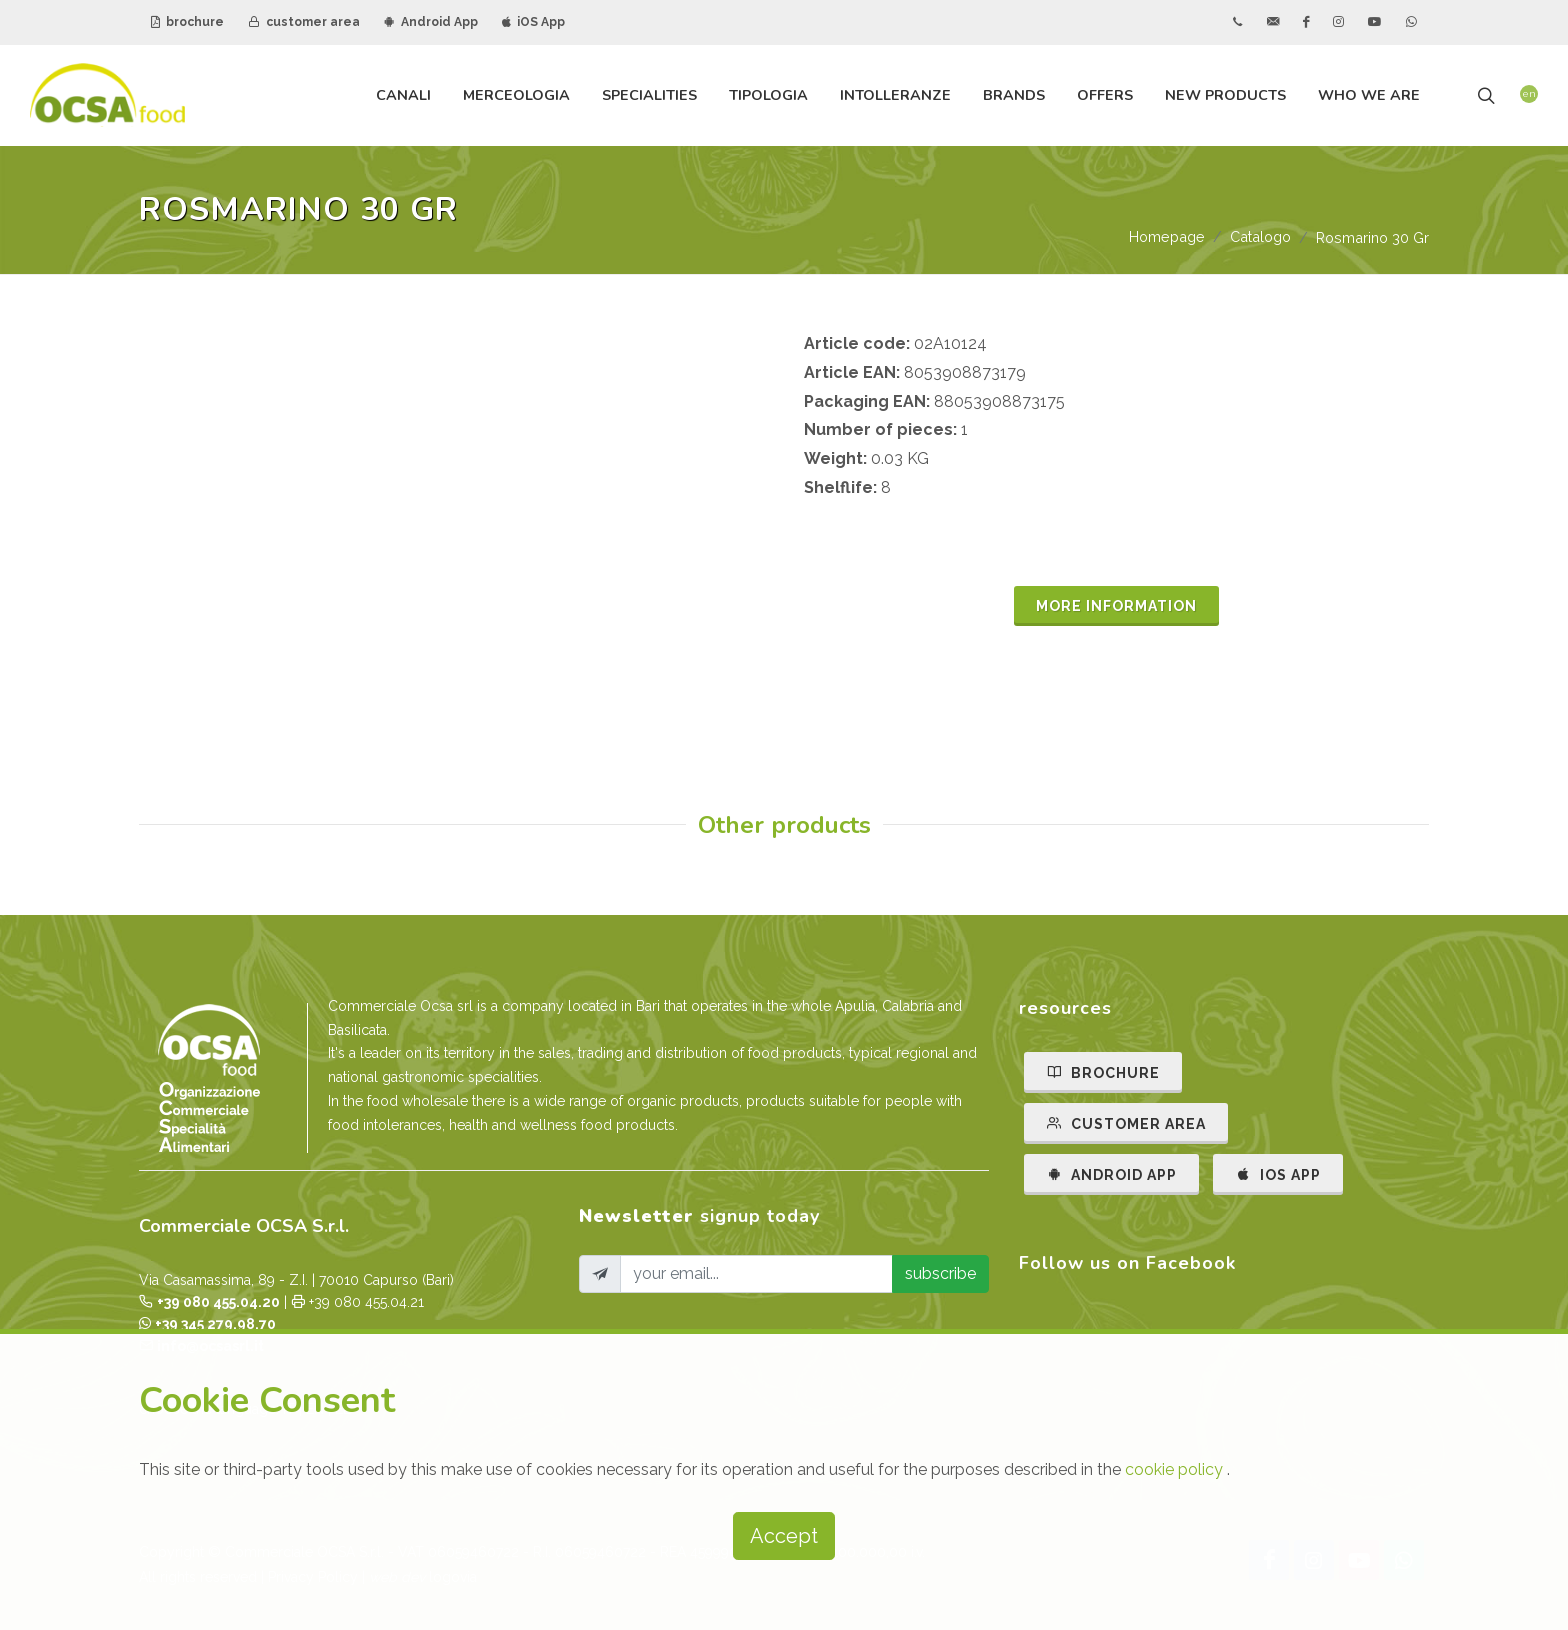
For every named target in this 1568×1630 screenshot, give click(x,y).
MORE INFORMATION (1116, 606)
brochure (187, 22)
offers (1105, 95)
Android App (431, 22)
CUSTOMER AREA (1126, 1123)
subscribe (940, 1273)
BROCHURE (1103, 1072)
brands (1014, 95)
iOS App (533, 22)
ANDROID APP (1111, 1174)
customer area (304, 22)
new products (1225, 95)
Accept (784, 1536)
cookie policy (1176, 1469)
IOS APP (1278, 1174)
